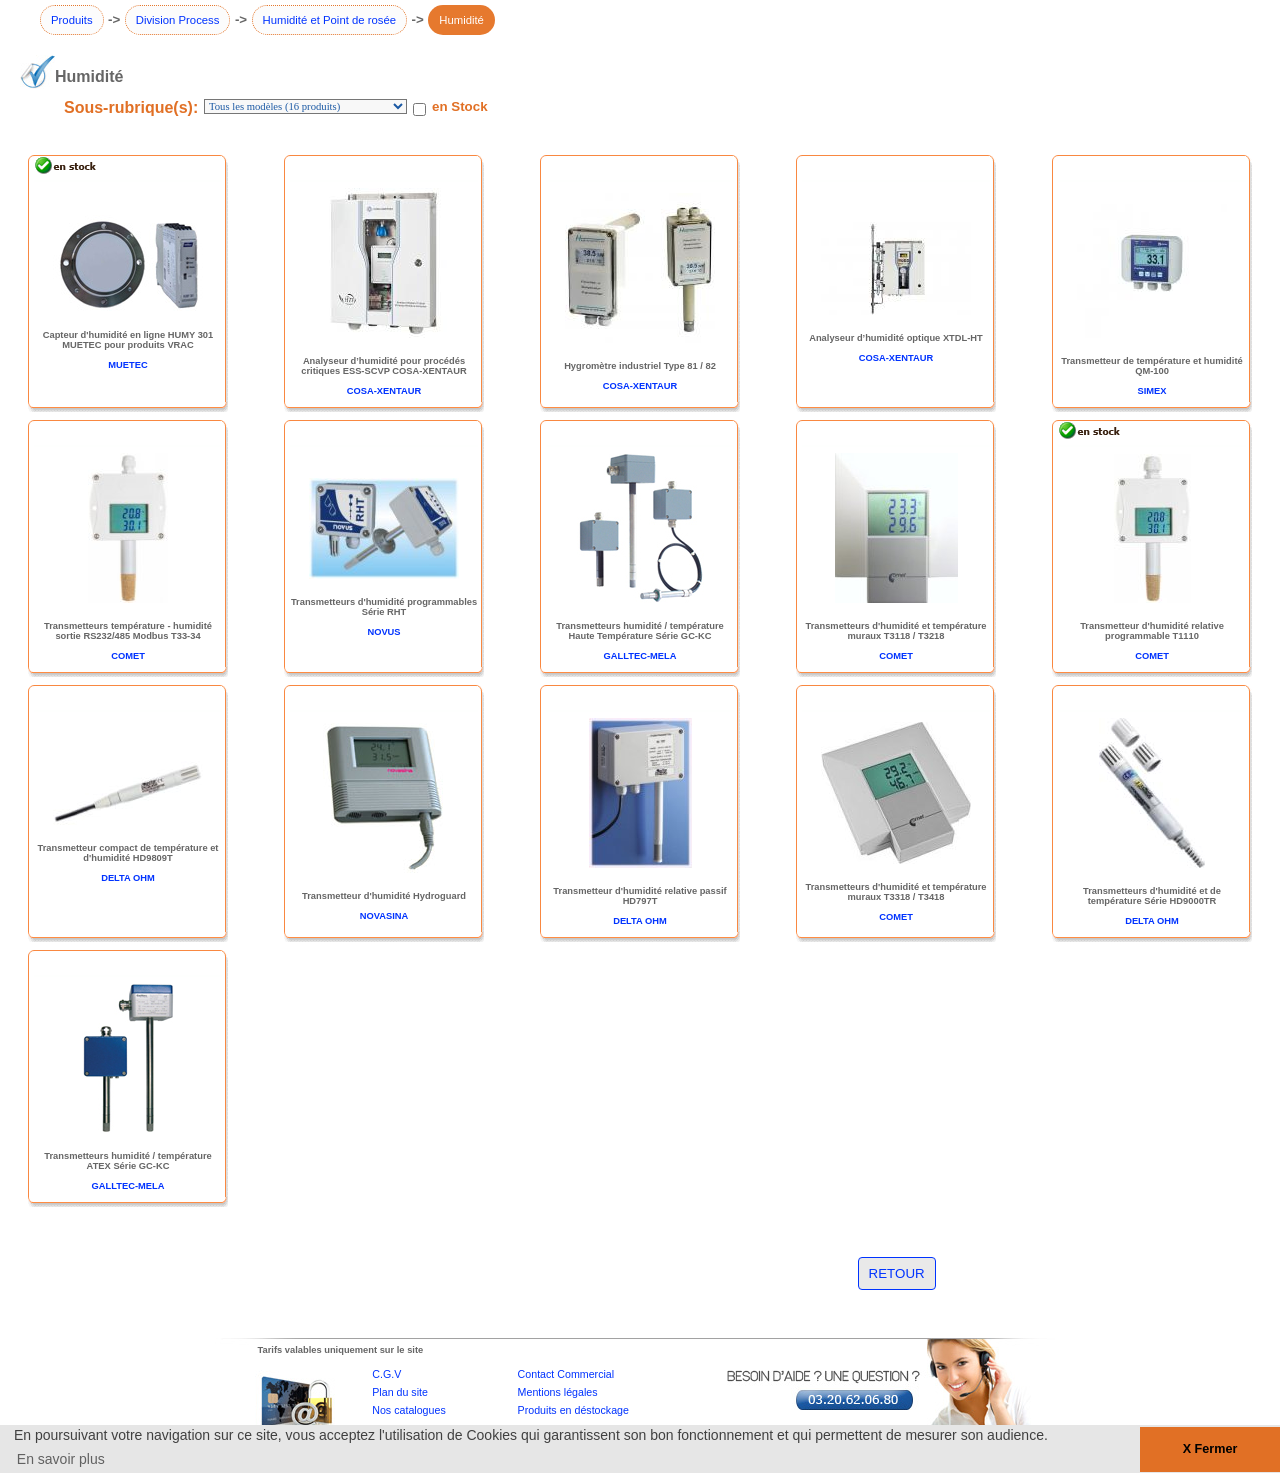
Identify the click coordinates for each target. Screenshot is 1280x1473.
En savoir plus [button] (61, 1459)
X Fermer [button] (1210, 1449)
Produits (72, 20)
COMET (128, 656)
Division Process (178, 20)
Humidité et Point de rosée (330, 20)
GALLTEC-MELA (640, 656)
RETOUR (897, 1273)
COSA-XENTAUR (384, 391)
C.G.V (386, 1374)
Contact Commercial (566, 1374)
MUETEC (127, 365)
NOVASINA (384, 916)
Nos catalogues (408, 1410)
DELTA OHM (128, 878)
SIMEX (1151, 391)
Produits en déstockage (573, 1410)
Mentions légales (558, 1392)
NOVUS (383, 632)
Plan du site (400, 1392)
